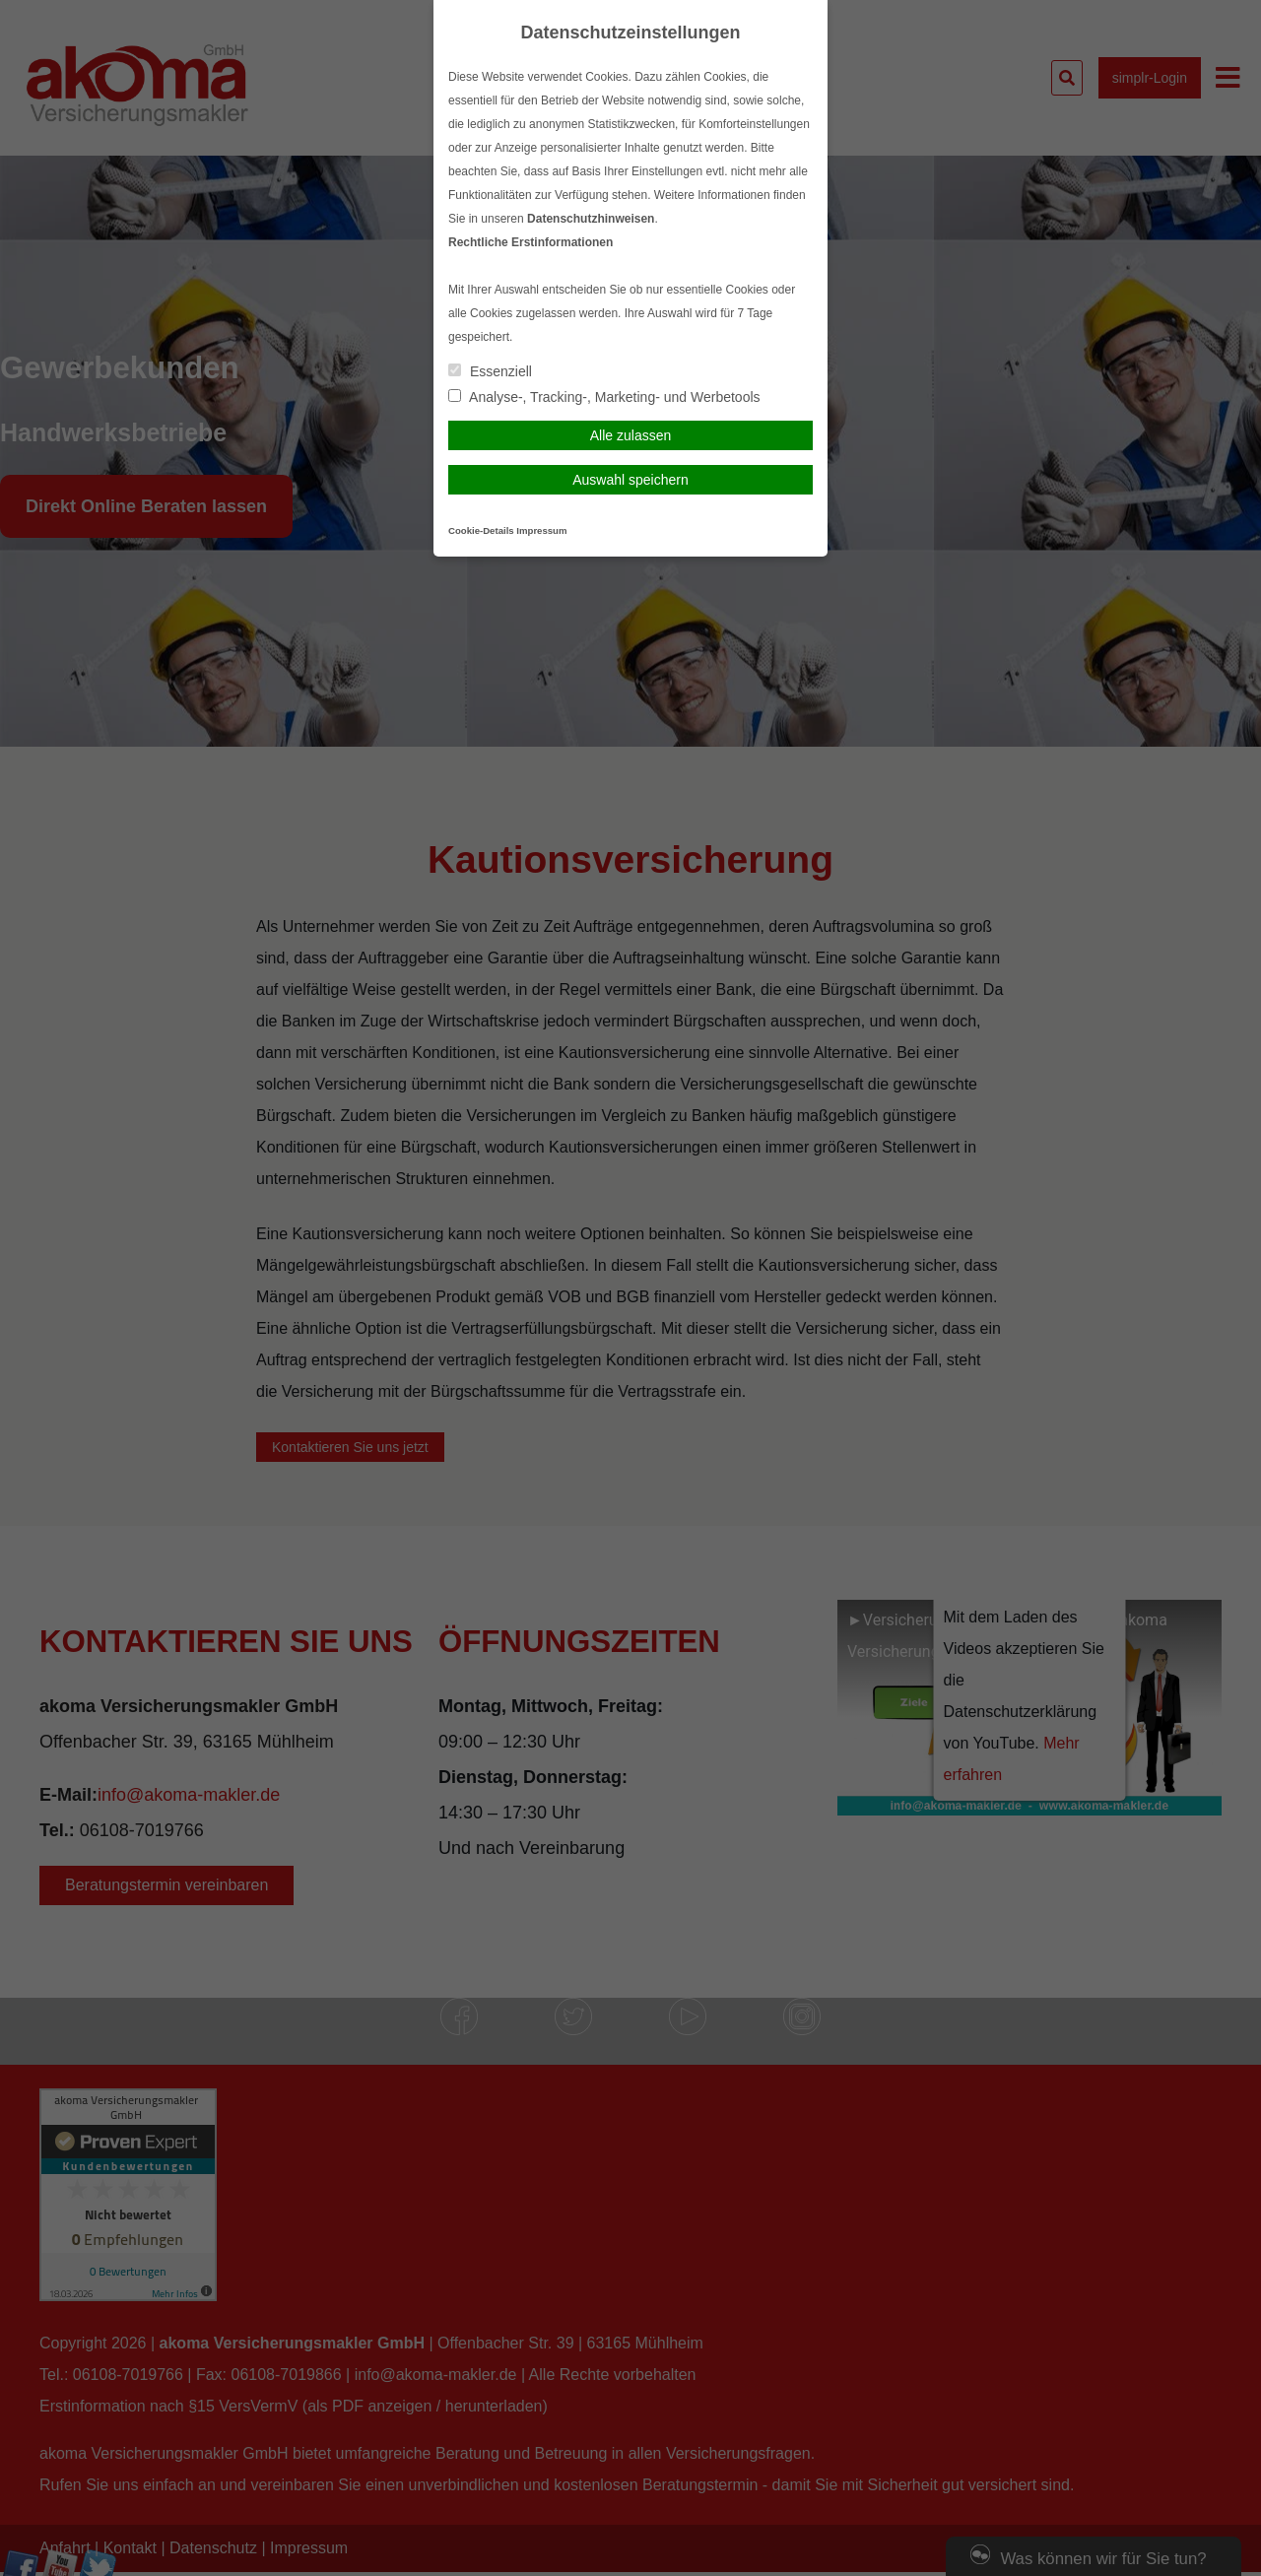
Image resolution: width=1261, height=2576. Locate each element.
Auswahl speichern (630, 480)
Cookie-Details (481, 530)
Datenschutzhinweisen (590, 219)
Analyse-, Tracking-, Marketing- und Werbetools (604, 397)
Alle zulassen (631, 435)
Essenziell (490, 371)
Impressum (541, 530)
